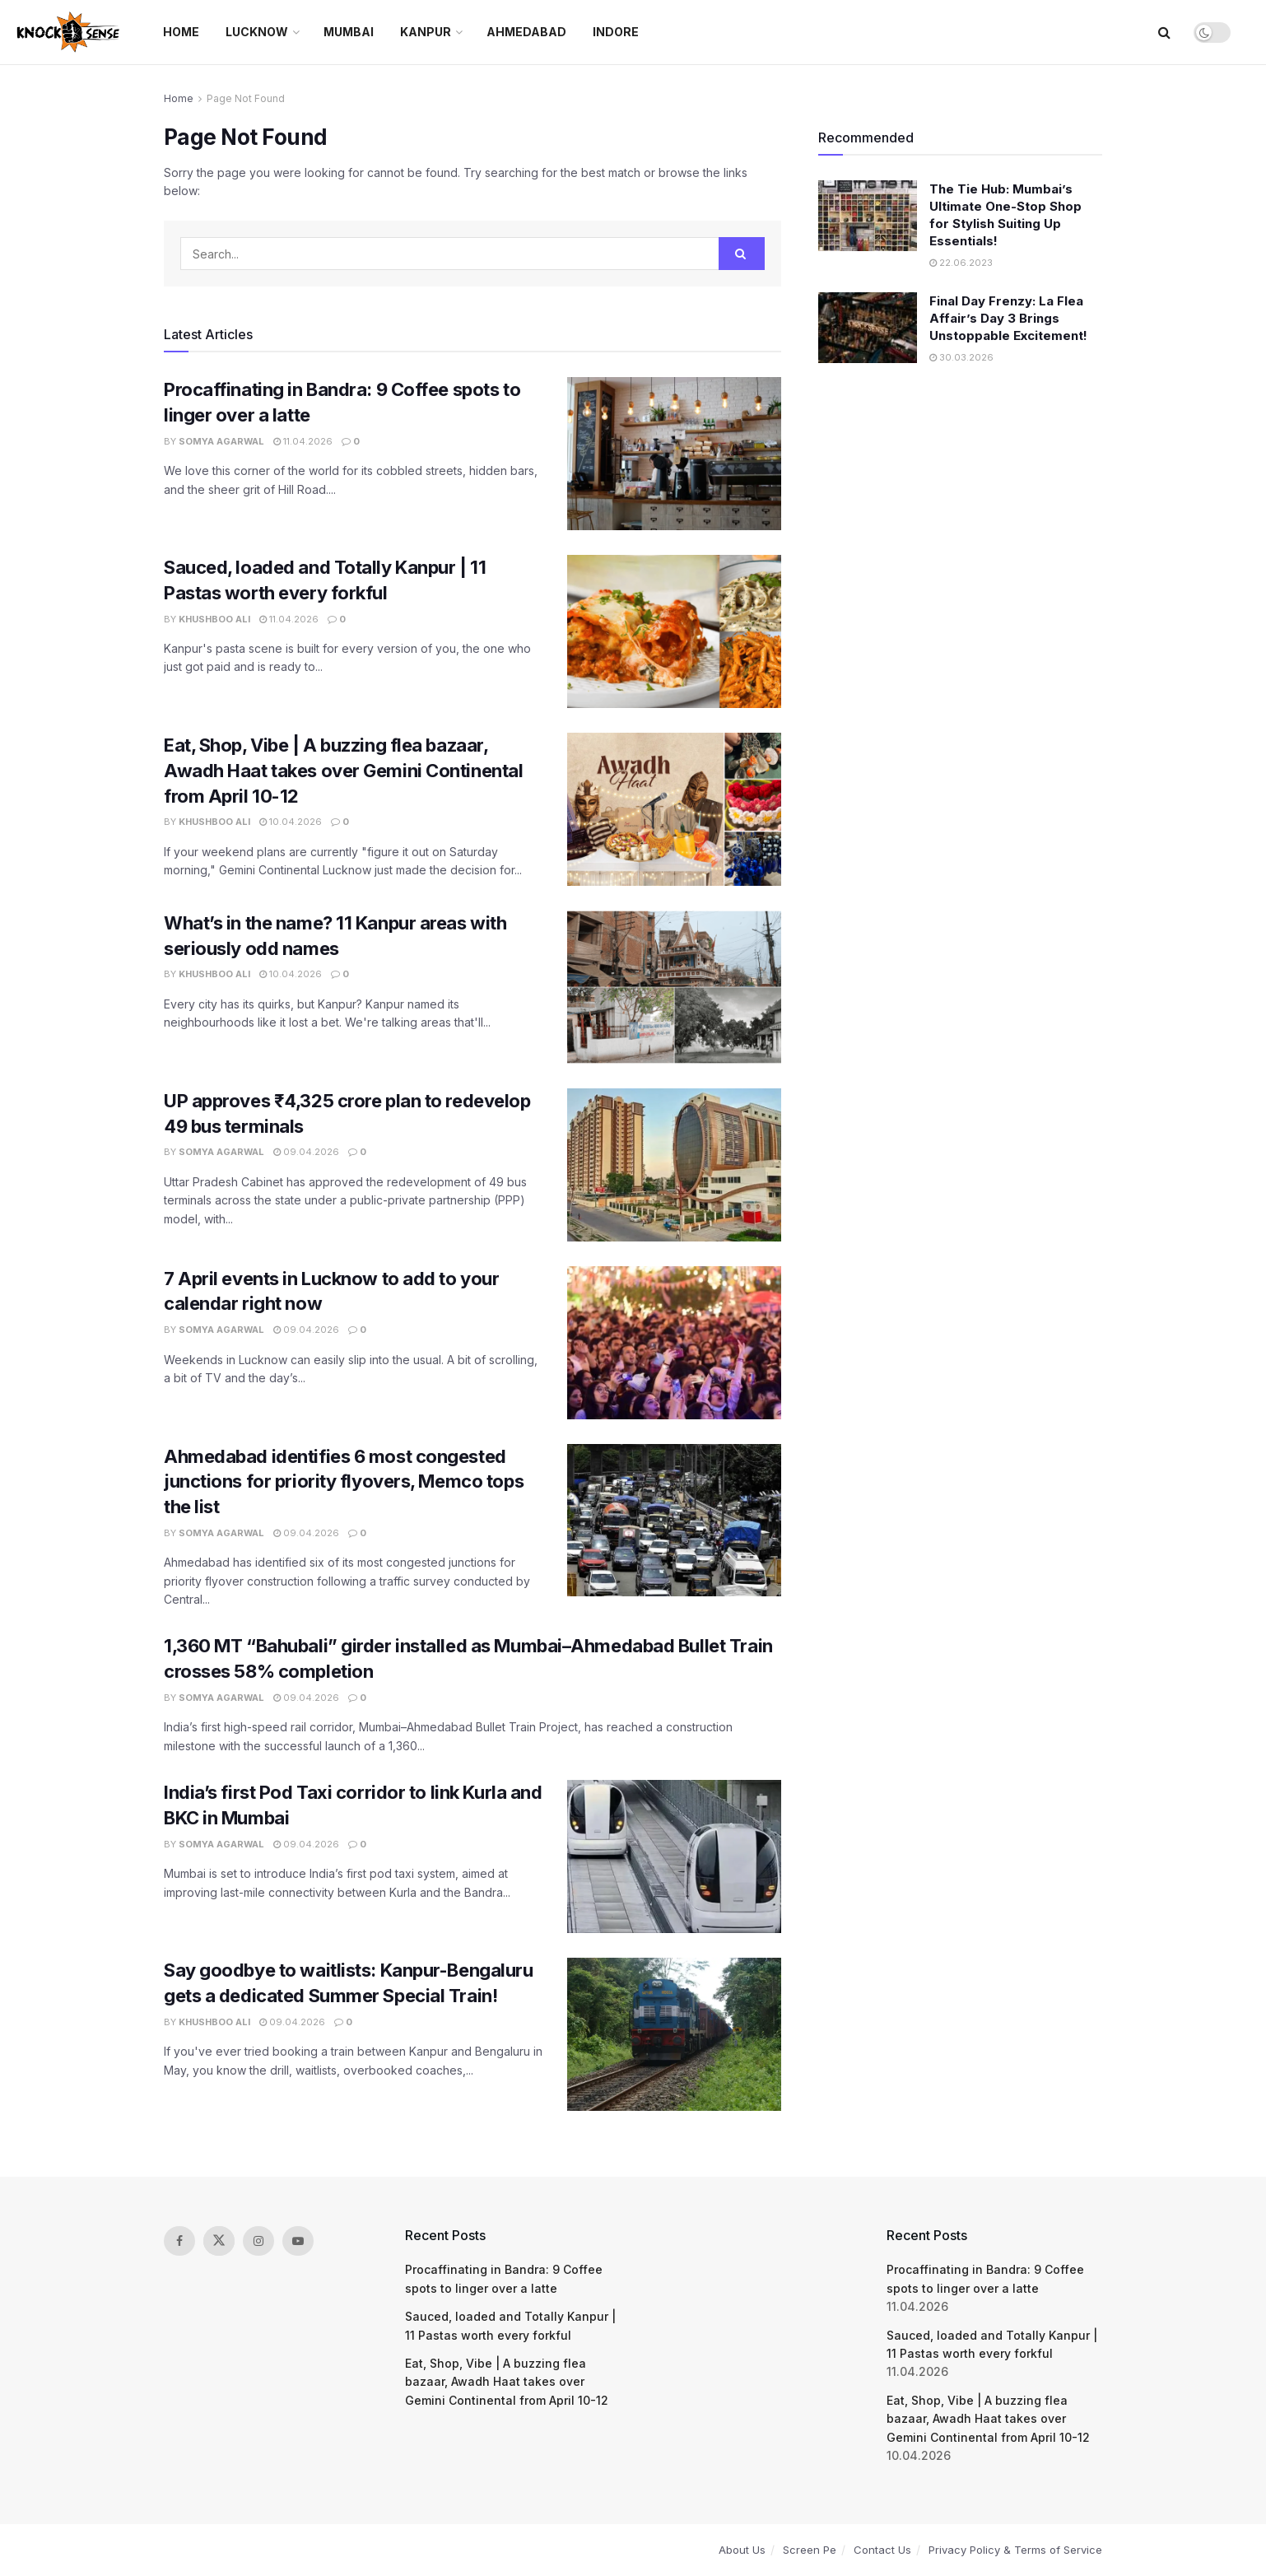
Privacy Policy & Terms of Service (1015, 2549)
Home (181, 32)
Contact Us (882, 2549)
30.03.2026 (961, 357)
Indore (616, 32)
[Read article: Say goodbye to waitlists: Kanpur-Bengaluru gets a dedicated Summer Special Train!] (674, 2034)
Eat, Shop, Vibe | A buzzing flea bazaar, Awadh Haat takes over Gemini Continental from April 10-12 (343, 770)
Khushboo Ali (214, 619)
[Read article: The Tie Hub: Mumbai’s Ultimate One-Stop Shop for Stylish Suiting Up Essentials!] (867, 215)
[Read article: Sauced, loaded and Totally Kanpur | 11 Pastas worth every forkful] (674, 631)
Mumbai (348, 32)
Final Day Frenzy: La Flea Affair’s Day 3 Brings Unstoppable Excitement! (1008, 318)
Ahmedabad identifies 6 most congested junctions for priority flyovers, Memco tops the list (344, 1482)
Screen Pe (809, 2549)
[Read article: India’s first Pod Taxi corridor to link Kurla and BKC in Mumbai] (674, 1856)
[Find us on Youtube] (298, 2241)
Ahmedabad (526, 32)
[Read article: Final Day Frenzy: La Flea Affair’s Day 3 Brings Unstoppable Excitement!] (867, 327)
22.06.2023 (961, 262)
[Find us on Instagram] (258, 2241)
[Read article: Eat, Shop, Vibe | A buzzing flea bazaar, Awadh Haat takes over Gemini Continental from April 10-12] (674, 809)
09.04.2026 (306, 1152)
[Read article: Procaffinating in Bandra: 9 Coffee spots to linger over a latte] (674, 453)
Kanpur (425, 32)
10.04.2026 (290, 821)
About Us (742, 2549)
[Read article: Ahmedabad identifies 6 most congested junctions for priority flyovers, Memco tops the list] (674, 1520)
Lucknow (257, 32)
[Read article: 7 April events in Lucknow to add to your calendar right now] (674, 1342)
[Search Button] (1164, 32)
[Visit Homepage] (69, 32)
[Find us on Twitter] (219, 2241)
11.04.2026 (303, 441)
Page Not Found (246, 98)
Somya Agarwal (221, 441)
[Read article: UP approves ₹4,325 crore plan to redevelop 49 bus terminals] (674, 1164)
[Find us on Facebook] (179, 2241)
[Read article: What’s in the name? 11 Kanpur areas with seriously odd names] (674, 987)
